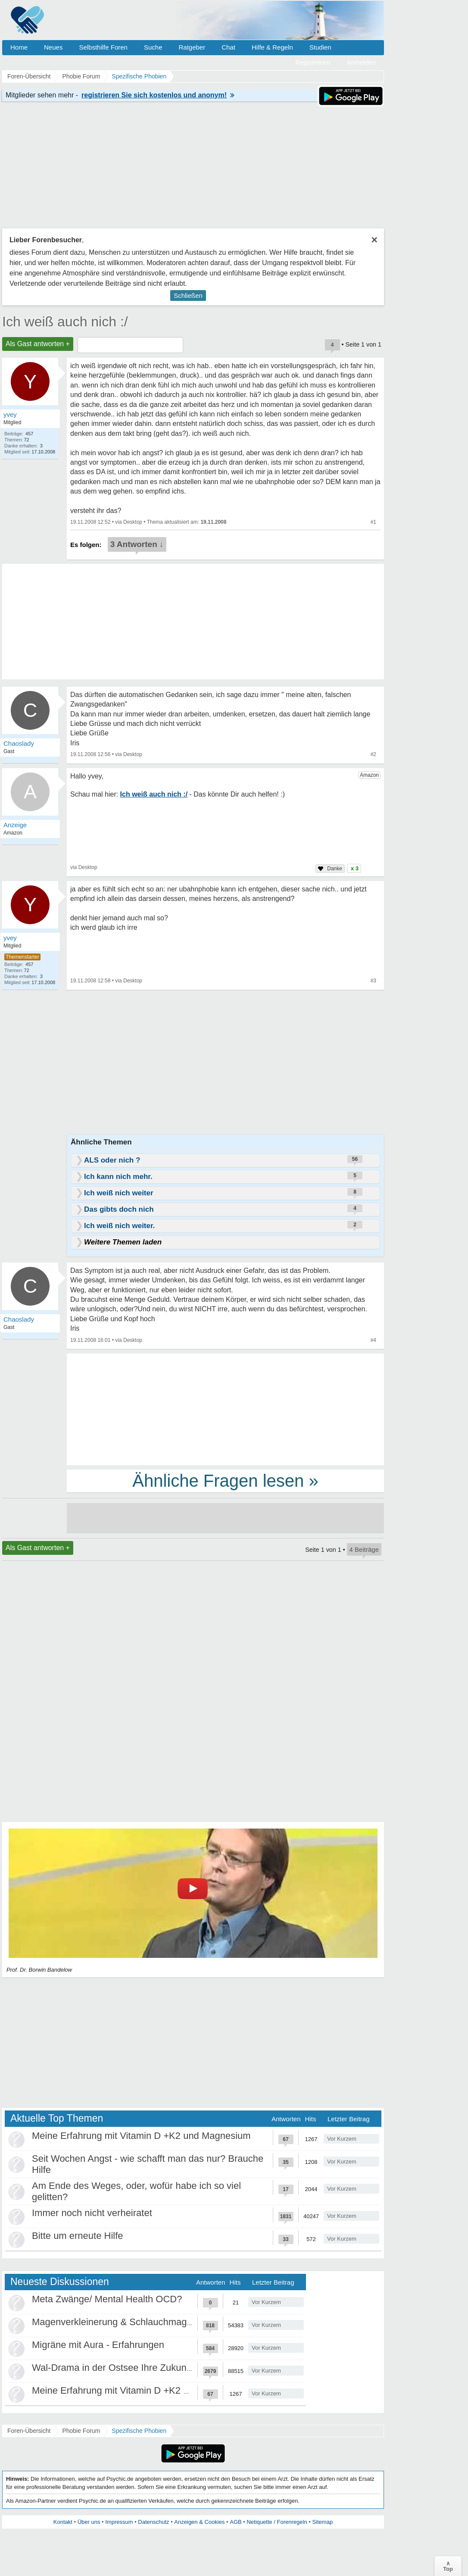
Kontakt (62, 2522)
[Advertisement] (225, 1409)
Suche (153, 47)
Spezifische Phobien (139, 2430)
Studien (320, 47)
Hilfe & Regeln (272, 47)
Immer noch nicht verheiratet (92, 2212)
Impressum (119, 2522)
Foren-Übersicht (28, 2430)
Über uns (89, 2522)
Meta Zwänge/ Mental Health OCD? (107, 2299)
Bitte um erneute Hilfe (77, 2235)
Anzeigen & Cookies (199, 2522)
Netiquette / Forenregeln (276, 2522)
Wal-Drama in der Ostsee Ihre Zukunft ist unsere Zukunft (151, 2367)
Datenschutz (153, 2522)
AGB (235, 2522)
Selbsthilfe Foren (103, 47)
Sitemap (322, 2522)
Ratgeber (191, 47)
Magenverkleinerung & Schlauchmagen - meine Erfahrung (154, 2322)
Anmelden (361, 62)
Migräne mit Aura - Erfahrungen (98, 2344)
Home (19, 47)
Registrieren (313, 62)
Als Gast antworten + (38, 343)
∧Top (448, 2566)
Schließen (188, 295)
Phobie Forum (81, 2430)
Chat (228, 47)
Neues (53, 47)
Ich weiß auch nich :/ (65, 321)
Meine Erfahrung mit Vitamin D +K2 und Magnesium (141, 2135)
